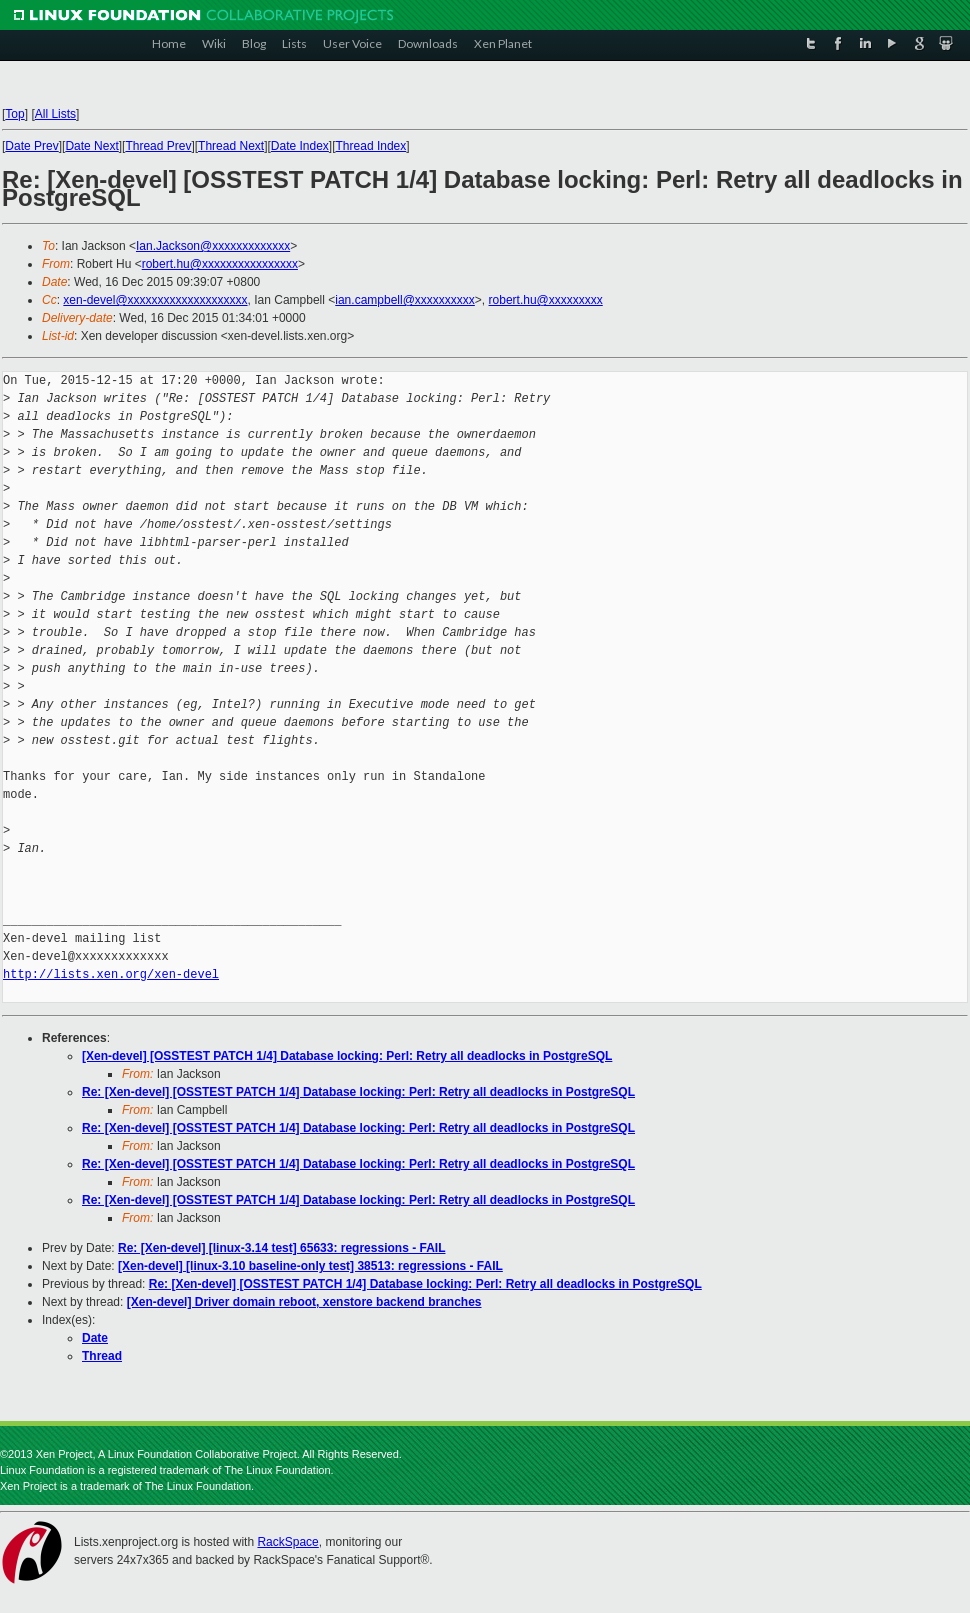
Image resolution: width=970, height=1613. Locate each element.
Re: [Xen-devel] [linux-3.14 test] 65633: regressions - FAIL (281, 1248)
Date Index (300, 146)
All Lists (55, 114)
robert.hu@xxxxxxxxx (546, 300)
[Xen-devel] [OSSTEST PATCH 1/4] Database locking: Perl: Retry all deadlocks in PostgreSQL (347, 1056)
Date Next (91, 146)
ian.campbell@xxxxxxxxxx (405, 300)
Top (14, 114)
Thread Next (231, 146)
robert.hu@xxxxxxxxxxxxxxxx (220, 264)
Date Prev (31, 146)
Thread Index (371, 146)
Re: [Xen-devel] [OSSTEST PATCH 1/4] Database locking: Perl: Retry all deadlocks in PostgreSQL (358, 1092)
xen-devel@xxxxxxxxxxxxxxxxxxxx (155, 300)
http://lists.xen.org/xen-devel (111, 974)
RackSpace (287, 1542)
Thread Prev (158, 146)
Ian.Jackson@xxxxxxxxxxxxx (213, 246)
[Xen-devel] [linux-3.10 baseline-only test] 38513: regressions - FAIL (310, 1266)
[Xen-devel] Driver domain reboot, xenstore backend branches (304, 1302)
